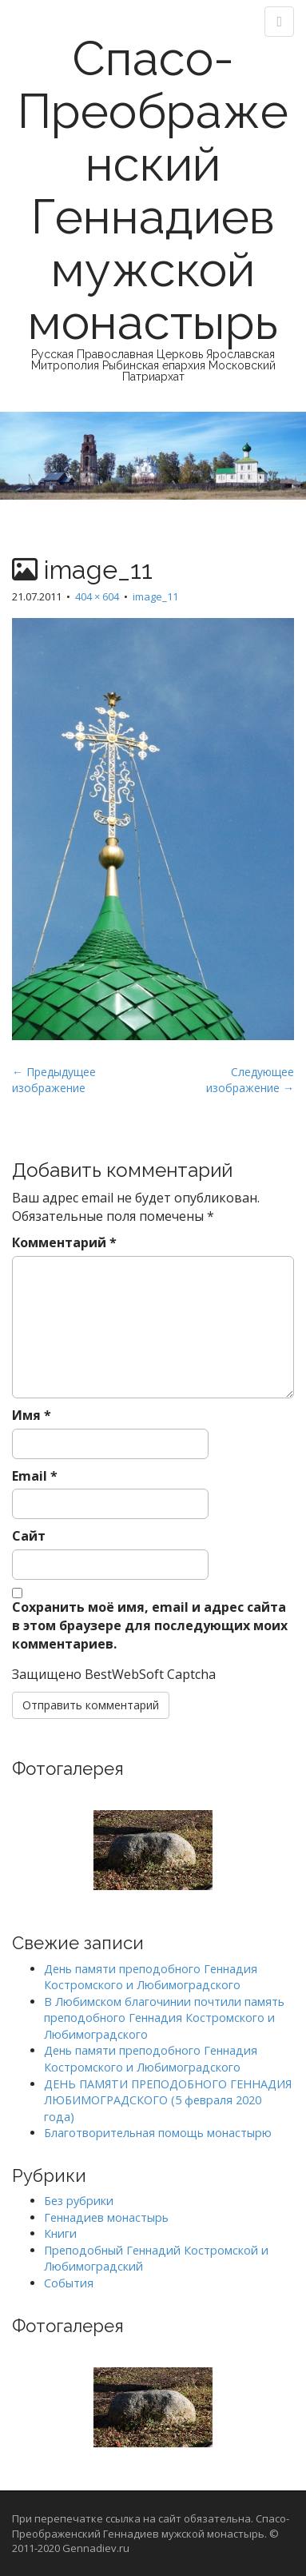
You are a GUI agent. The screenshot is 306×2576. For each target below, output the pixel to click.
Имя (31, 1415)
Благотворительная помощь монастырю (158, 2132)
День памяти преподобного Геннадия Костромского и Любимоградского (150, 1977)
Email (35, 1476)
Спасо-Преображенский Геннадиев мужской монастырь (153, 190)
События (68, 2283)
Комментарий (64, 1242)
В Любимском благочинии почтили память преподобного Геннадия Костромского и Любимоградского (164, 2018)
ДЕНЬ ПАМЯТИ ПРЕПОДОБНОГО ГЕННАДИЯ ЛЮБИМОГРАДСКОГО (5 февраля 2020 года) (168, 2100)
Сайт (29, 1536)
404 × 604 (97, 596)
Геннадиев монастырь (106, 2217)
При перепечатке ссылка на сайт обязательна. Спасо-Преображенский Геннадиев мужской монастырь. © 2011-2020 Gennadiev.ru (150, 2533)
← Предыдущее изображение (54, 1079)
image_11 (155, 596)
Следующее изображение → (250, 1079)
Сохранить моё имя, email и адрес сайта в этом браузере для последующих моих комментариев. (150, 1625)
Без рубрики (78, 2200)
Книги (60, 2233)
